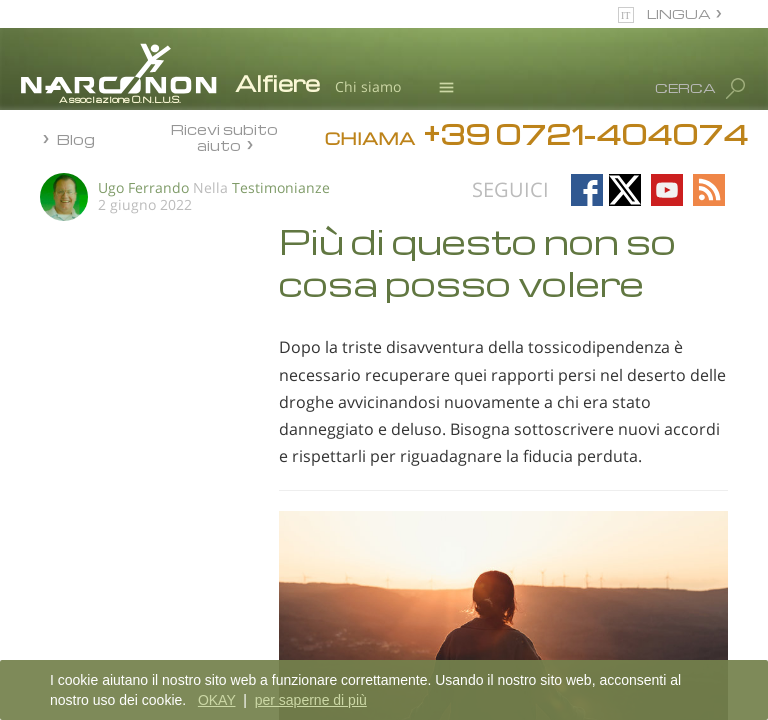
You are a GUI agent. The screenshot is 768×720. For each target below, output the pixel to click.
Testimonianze (281, 187)
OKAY (217, 700)
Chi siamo (368, 86)
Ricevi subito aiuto (224, 136)
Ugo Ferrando (143, 187)
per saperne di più (311, 700)
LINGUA (679, 13)
